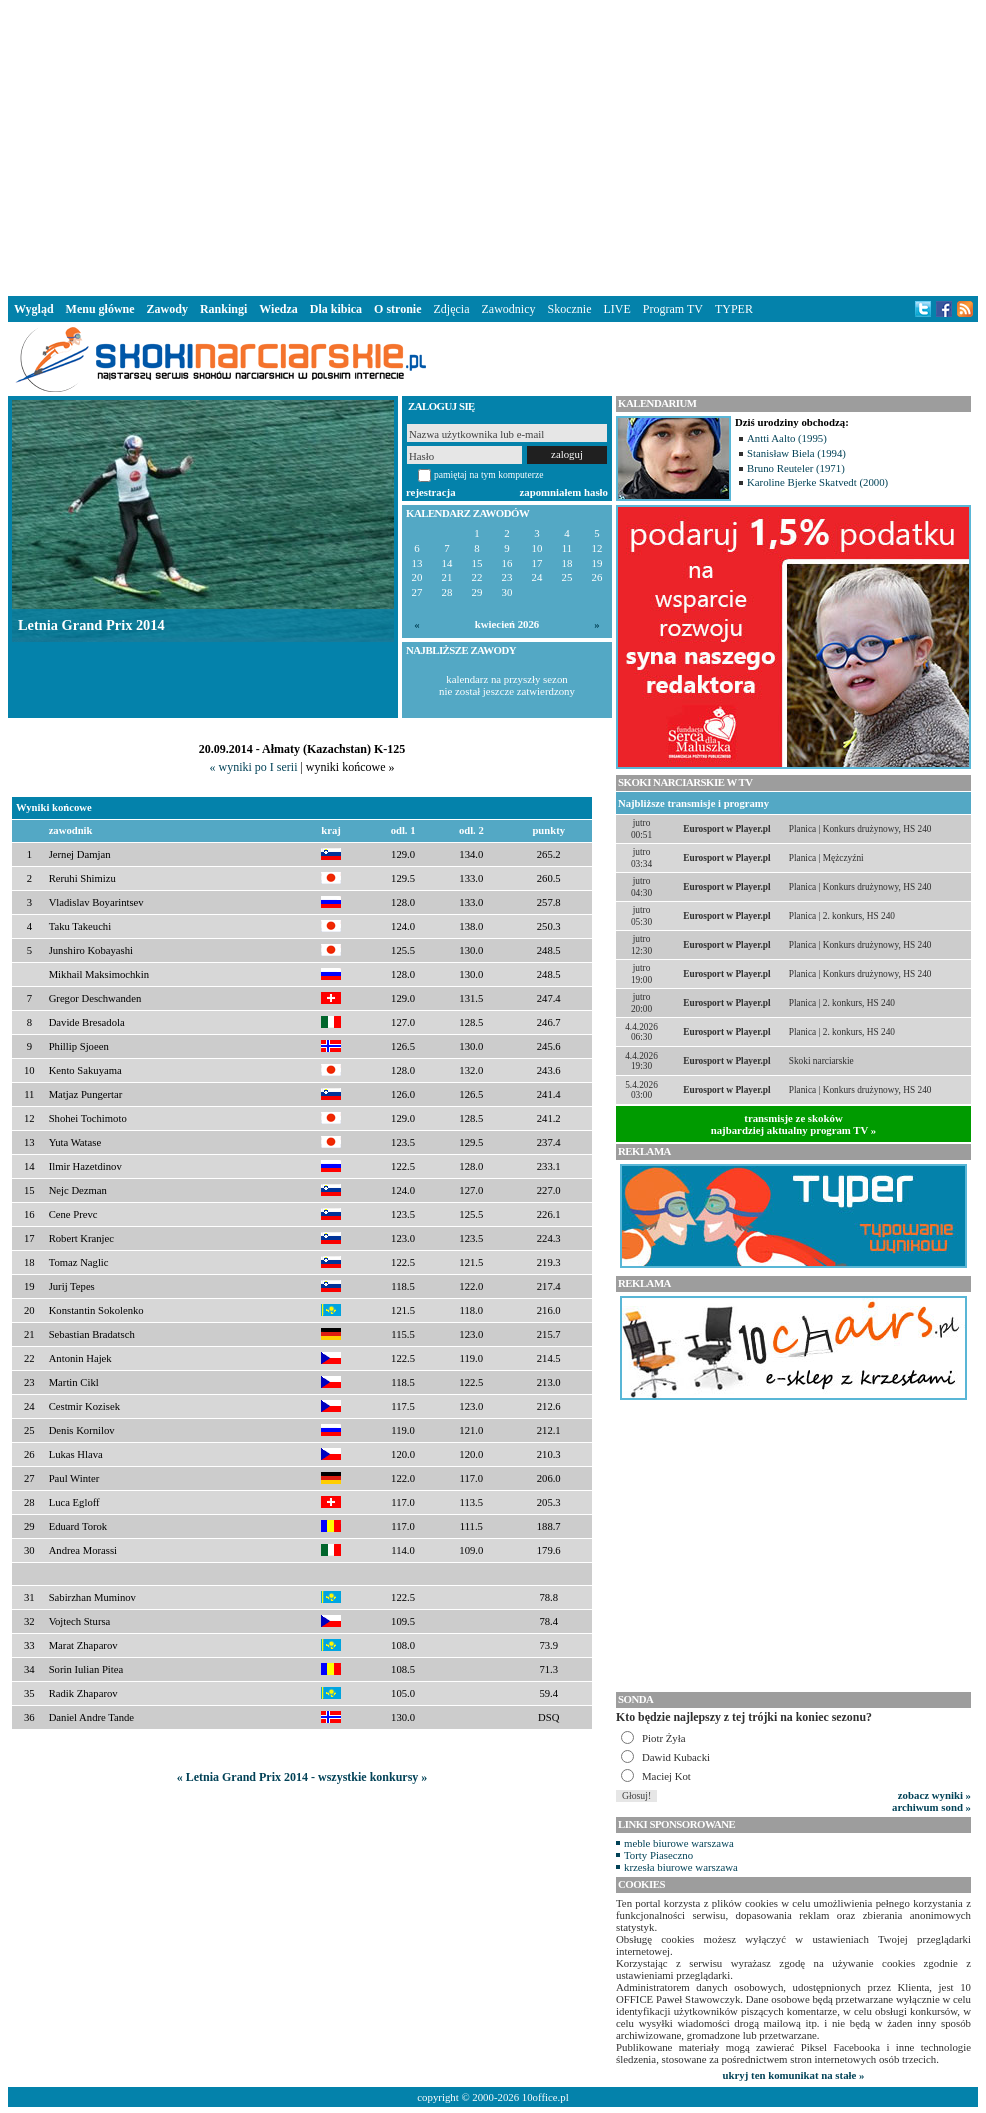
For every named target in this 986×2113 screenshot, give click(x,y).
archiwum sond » (931, 1807)
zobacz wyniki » (934, 1795)
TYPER (734, 309)
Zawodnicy (509, 309)
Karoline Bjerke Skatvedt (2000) (817, 482)
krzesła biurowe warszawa (681, 1867)
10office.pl (545, 2097)
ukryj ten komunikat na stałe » (794, 2075)
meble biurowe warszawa (679, 1843)
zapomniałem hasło (564, 492)
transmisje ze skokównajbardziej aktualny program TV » (794, 1124)
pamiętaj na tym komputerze (489, 474)
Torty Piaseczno (658, 1855)
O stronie (397, 309)
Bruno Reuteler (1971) (796, 468)
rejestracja (431, 492)
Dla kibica (336, 309)
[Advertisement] (493, 144)
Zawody (167, 309)
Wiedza (278, 309)
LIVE (616, 309)
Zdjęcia (452, 309)
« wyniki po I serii (253, 767)
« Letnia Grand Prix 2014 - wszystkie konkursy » (302, 1777)
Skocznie (569, 309)
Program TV (673, 309)
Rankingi (223, 309)
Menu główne (100, 309)
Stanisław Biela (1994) (796, 453)
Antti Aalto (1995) (787, 438)
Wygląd (34, 309)
